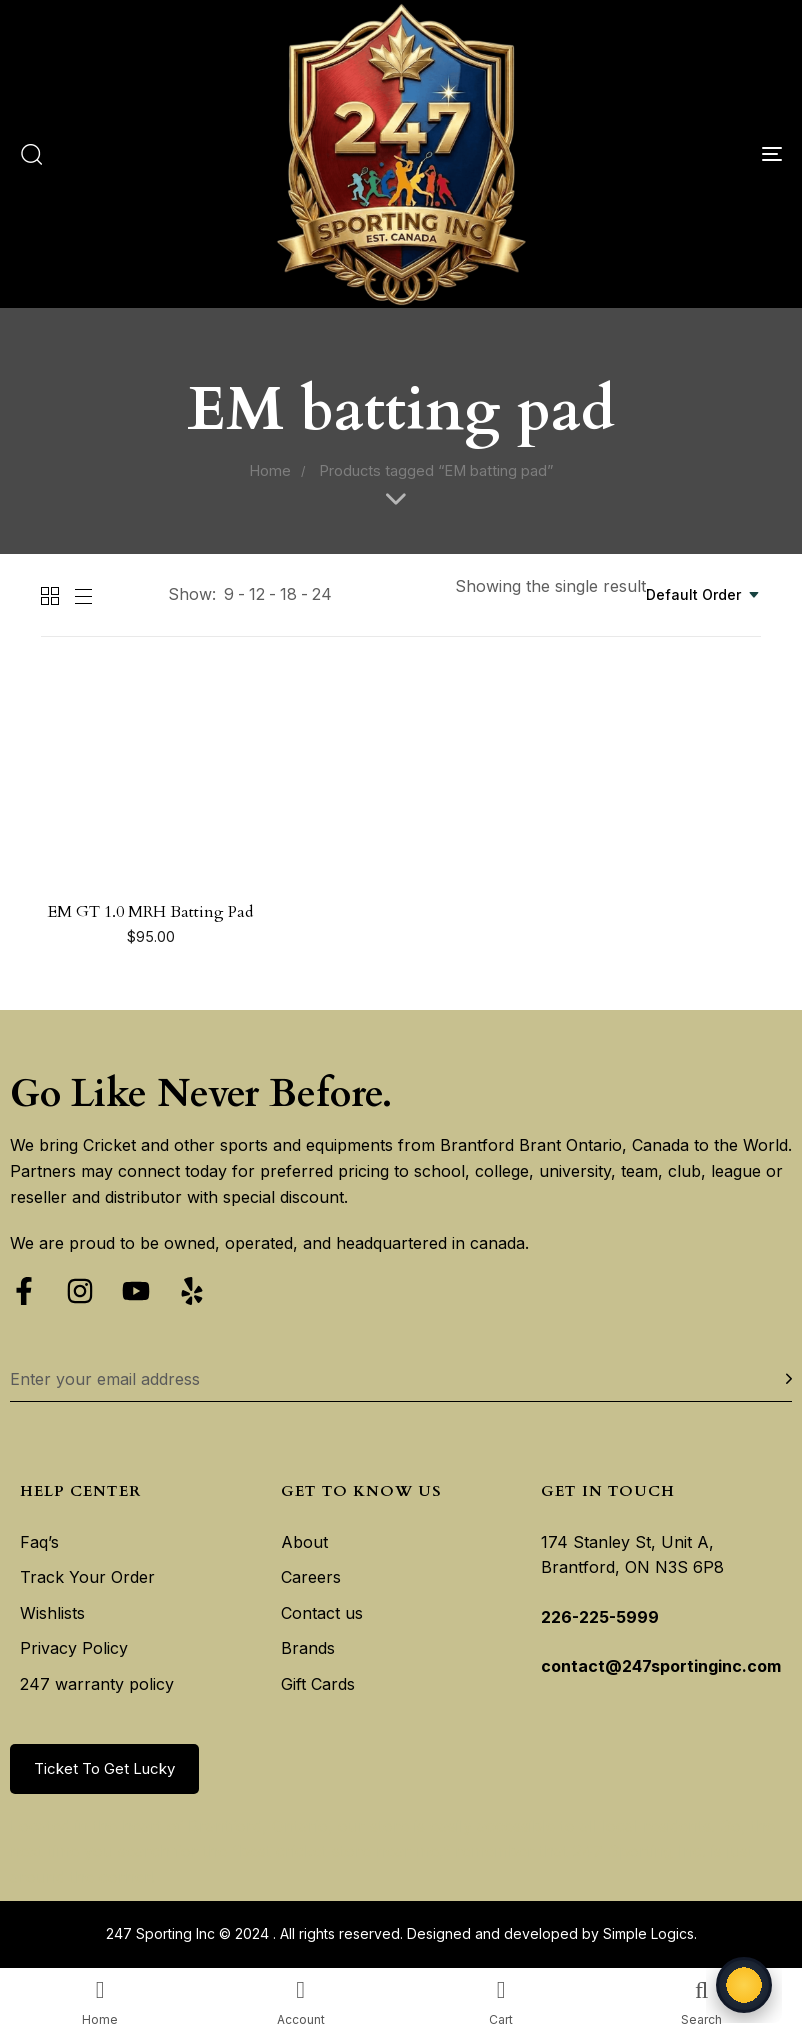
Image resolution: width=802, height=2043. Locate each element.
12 (257, 594)
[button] (31, 154)
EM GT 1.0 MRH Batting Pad (150, 912)
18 (288, 594)
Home (270, 471)
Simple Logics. (650, 1933)
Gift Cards (318, 1684)
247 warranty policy (97, 1684)
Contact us (322, 1613)
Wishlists (52, 1613)
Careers (311, 1577)
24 (322, 594)
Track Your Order (87, 1577)
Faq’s (39, 1542)
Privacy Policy (74, 1648)
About (304, 1542)
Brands (308, 1648)
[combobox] (703, 595)
